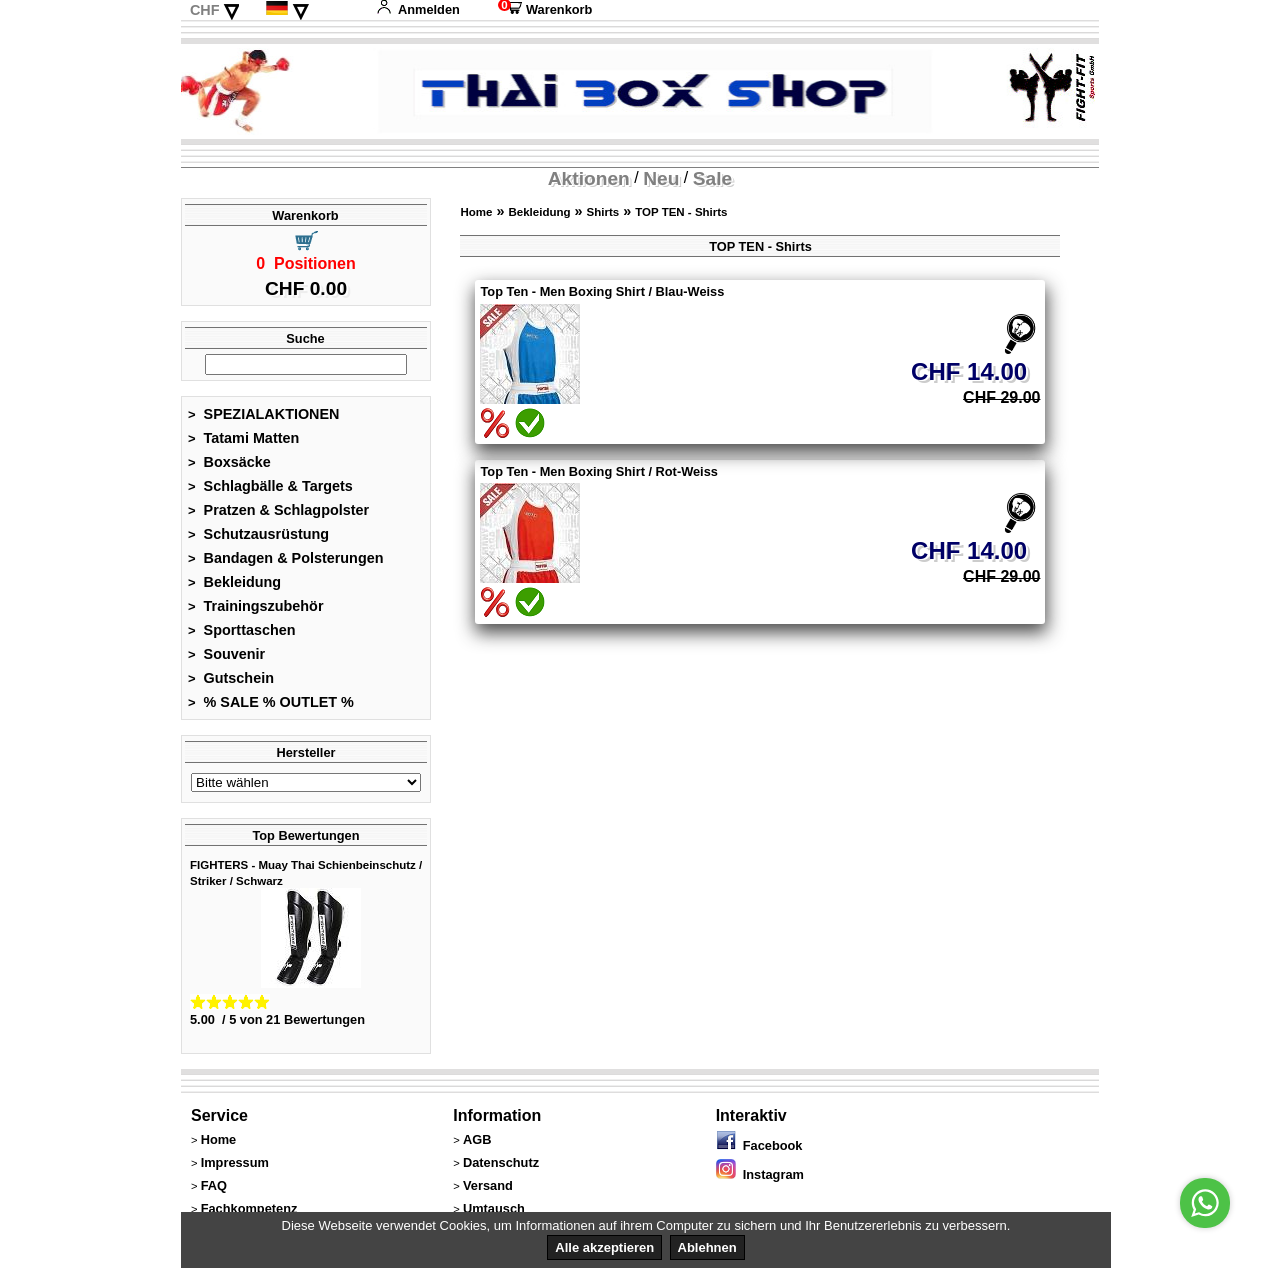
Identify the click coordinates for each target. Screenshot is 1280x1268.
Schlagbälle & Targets (270, 486)
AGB (477, 1139)
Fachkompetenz (249, 1208)
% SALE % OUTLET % (271, 702)
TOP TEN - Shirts (681, 212)
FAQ (214, 1185)
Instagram (760, 1174)
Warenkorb (545, 9)
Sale (712, 178)
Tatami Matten (243, 438)
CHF (205, 10)
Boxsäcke (229, 462)
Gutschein (231, 678)
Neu (661, 178)
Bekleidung (234, 582)
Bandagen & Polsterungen (285, 558)
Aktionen (589, 178)
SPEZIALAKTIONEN (264, 414)
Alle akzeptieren (604, 1247)
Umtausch (494, 1208)
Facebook (759, 1145)
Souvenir (226, 654)
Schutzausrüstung (258, 534)
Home (476, 212)
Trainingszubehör (256, 606)
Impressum (235, 1162)
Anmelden (418, 9)
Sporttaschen (242, 630)
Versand (488, 1185)
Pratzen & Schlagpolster (278, 510)
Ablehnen (707, 1247)
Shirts (603, 212)
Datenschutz (501, 1162)
